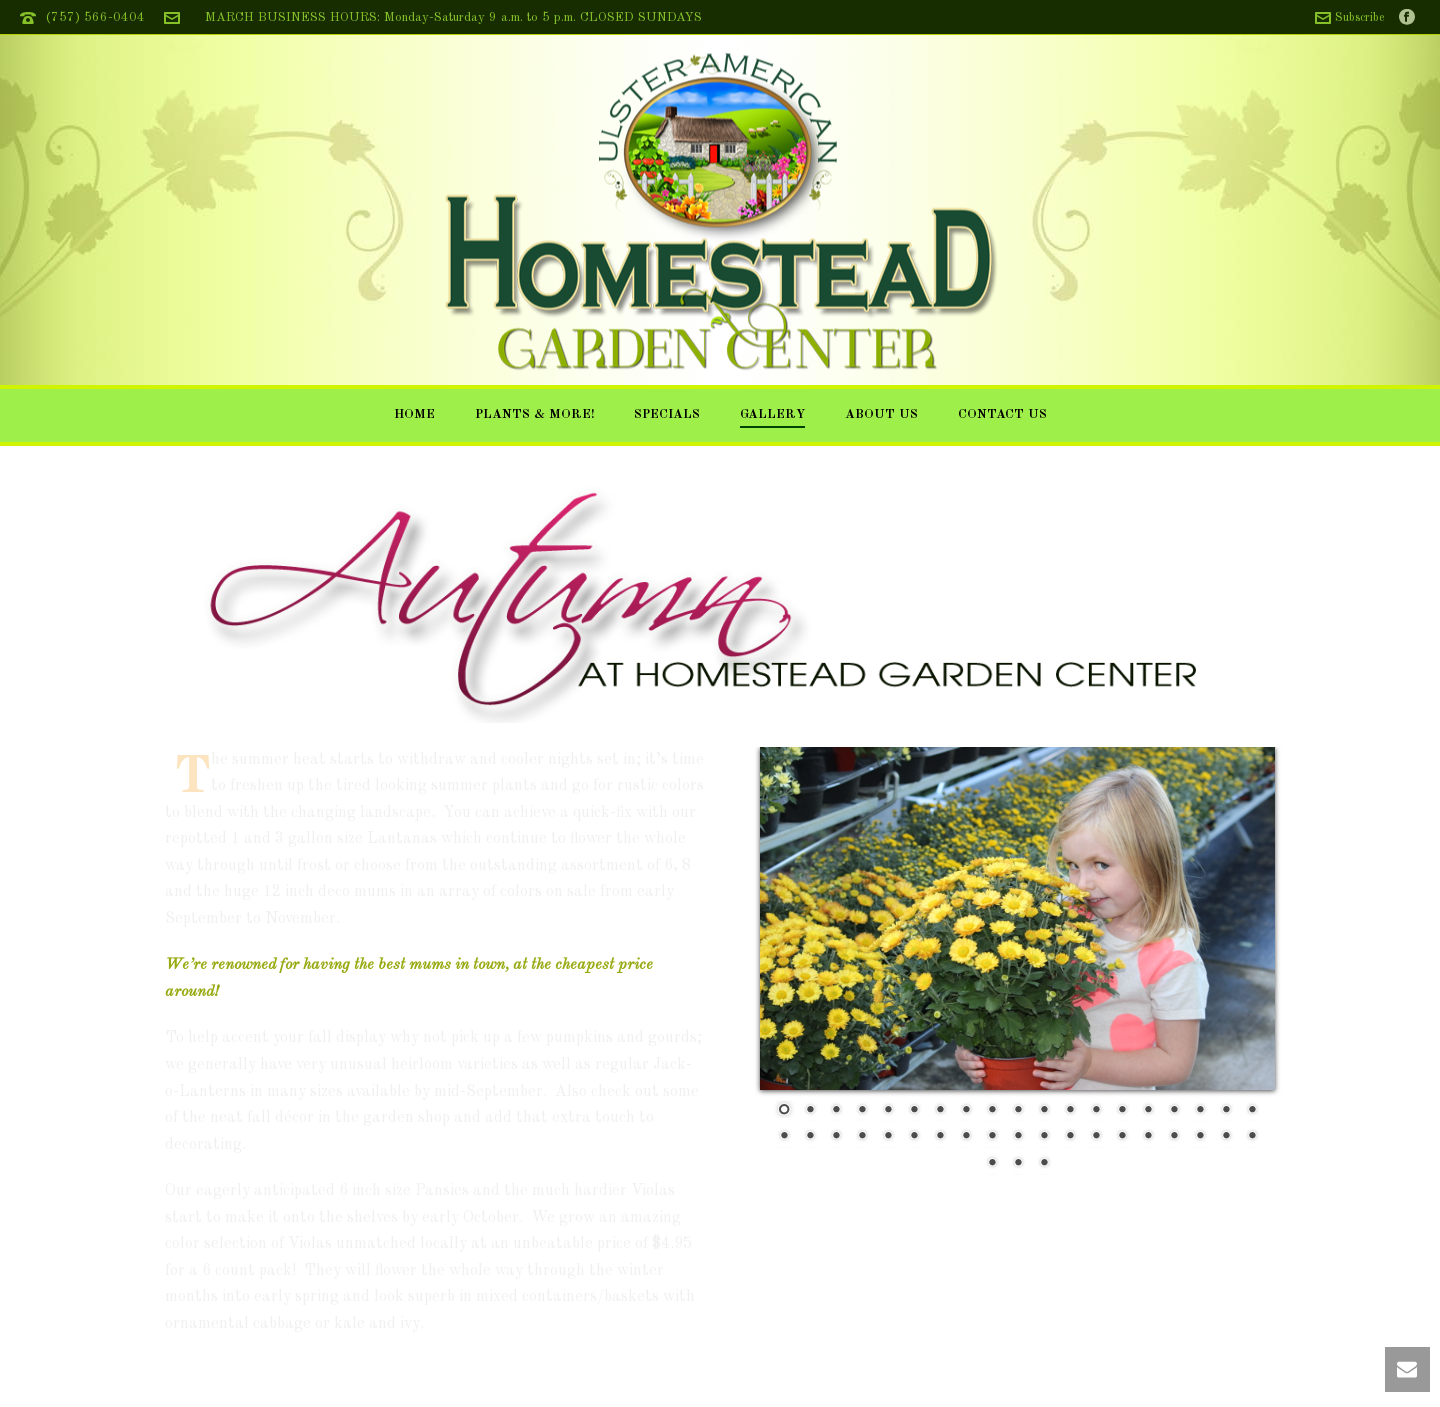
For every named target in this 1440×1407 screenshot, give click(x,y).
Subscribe (1349, 18)
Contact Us (1002, 414)
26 (940, 1137)
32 (1096, 1137)
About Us (881, 414)
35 (1174, 1137)
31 (1070, 1137)
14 (1122, 1111)
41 (1044, 1164)
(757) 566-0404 (95, 17)
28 (992, 1137)
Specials (667, 414)
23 (862, 1137)
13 (1096, 1111)
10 (1018, 1111)
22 (836, 1137)
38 (1252, 1137)
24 (888, 1137)
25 (914, 1137)
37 (1226, 1137)
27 (966, 1137)
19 (1252, 1111)
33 (1122, 1137)
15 (1148, 1111)
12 (1070, 1111)
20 (784, 1137)
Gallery (772, 414)
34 (1148, 1137)
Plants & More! (534, 414)
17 (1200, 1111)
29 (1018, 1137)
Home (414, 414)
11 (1044, 1111)
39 (992, 1164)
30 (1044, 1137)
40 (1018, 1164)
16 (1174, 1111)
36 (1200, 1137)
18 (1226, 1111)
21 (810, 1137)
